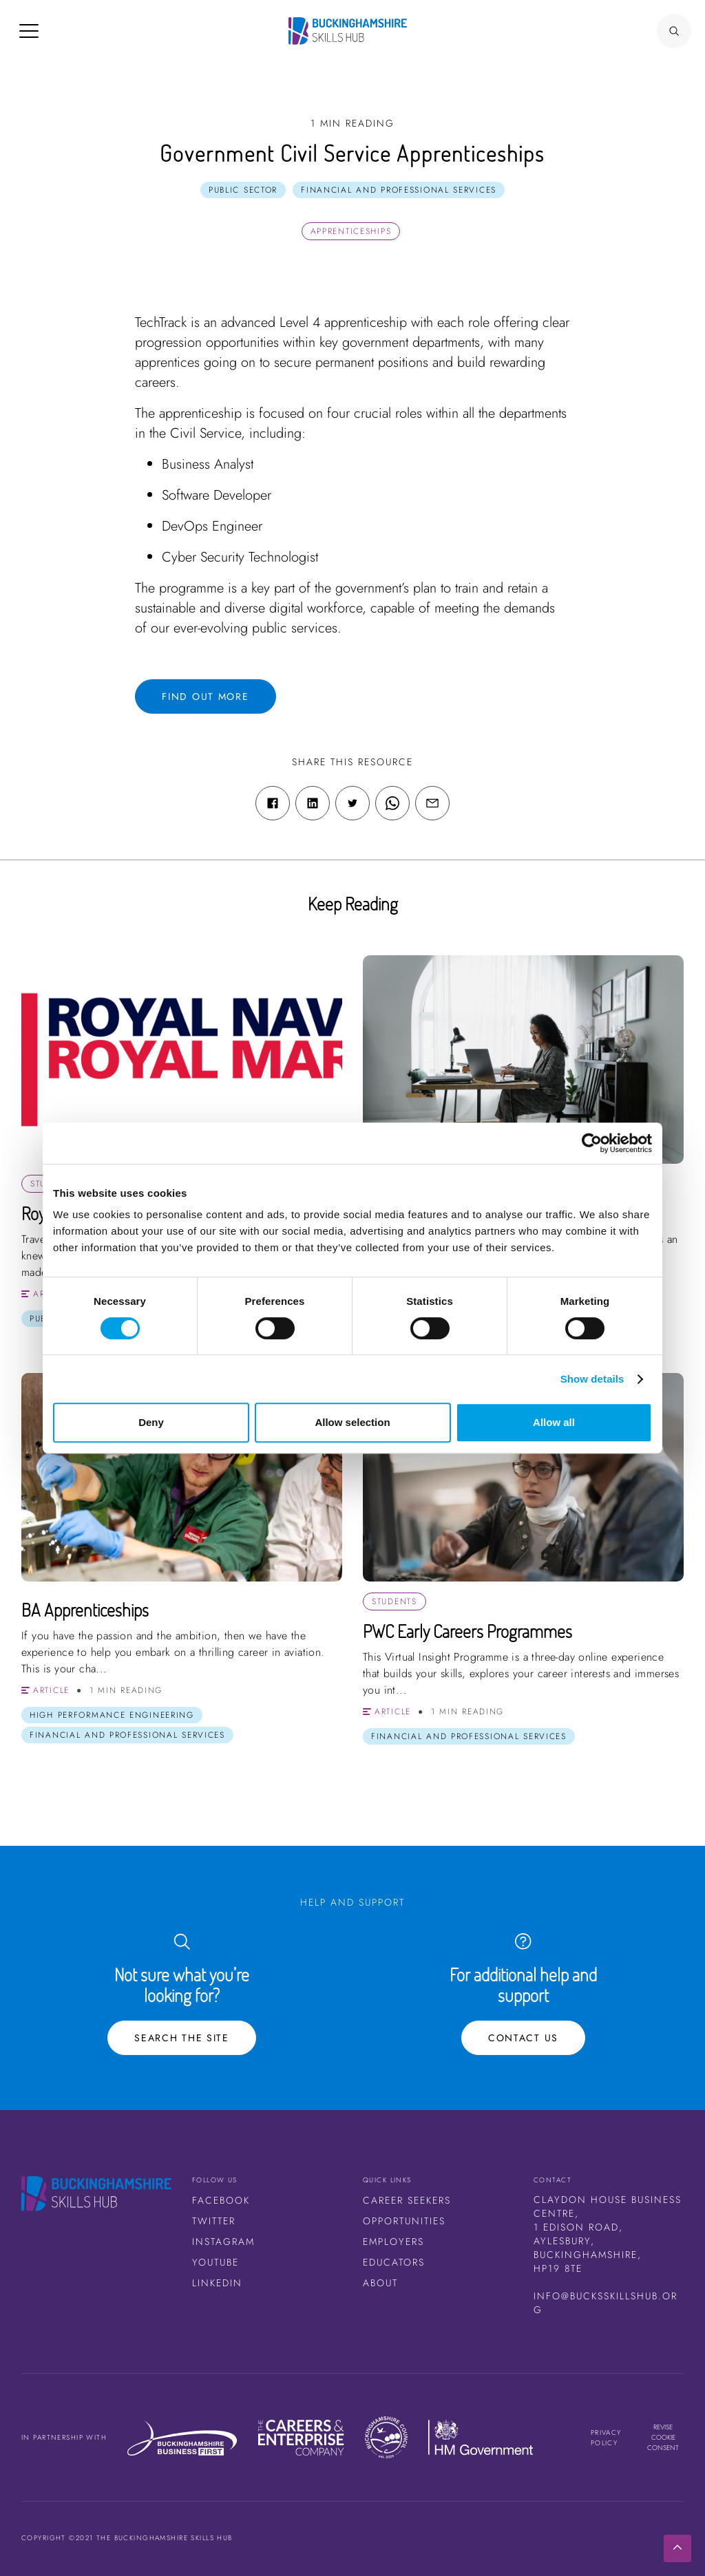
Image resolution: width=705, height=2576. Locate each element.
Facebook (221, 2200)
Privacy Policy (606, 2437)
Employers (393, 2241)
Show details (592, 1379)
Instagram (223, 2241)
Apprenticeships (351, 231)
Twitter (213, 2221)
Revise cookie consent (663, 2437)
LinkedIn (217, 2283)
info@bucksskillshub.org (605, 2303)
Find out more (205, 696)
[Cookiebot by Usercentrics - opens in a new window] (592, 1143)
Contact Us (523, 2038)
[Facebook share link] (272, 803)
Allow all (554, 1422)
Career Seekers (407, 2200)
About (380, 2283)
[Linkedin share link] (312, 803)
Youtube (215, 2262)
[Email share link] (432, 803)
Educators (394, 2262)
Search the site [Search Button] (181, 2038)
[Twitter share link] (352, 803)
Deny (151, 1422)
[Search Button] (674, 31)
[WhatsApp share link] (392, 803)
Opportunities (404, 2221)
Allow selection (352, 1422)
